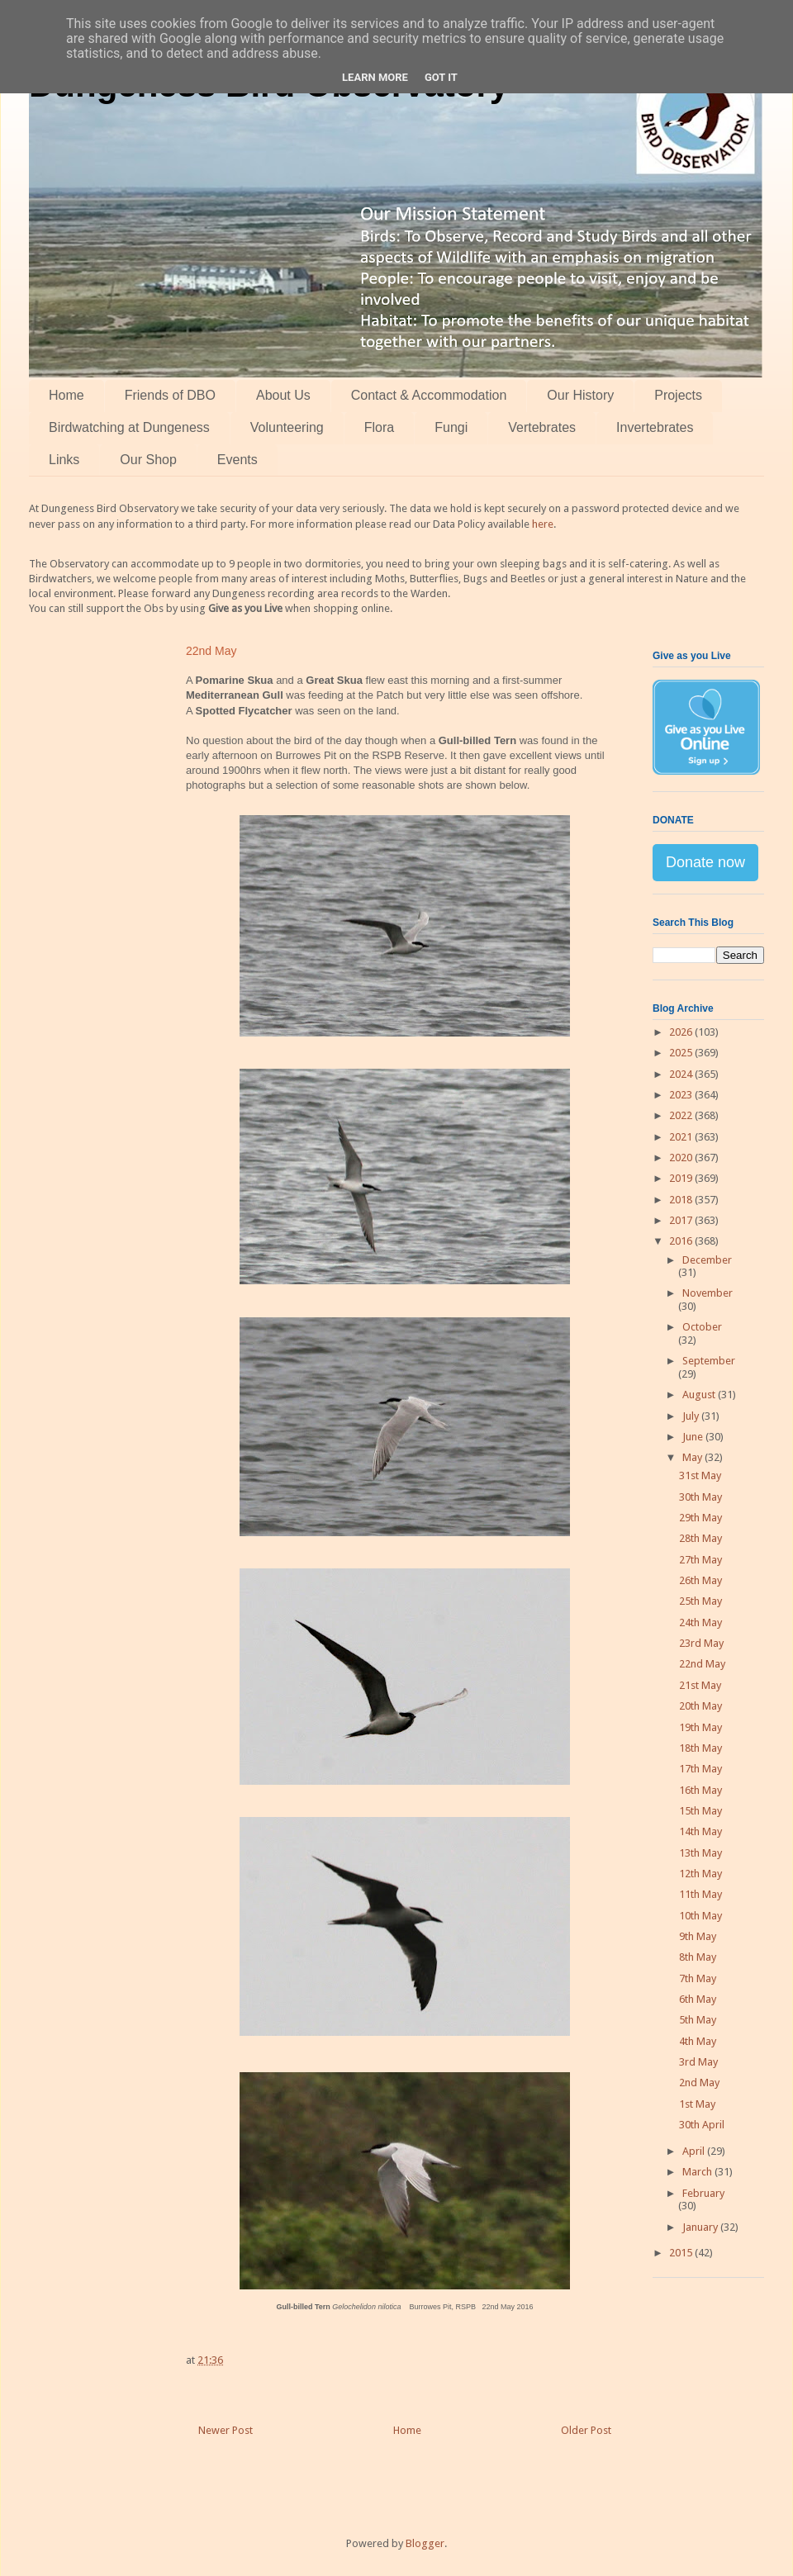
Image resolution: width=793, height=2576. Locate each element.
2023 (682, 1095)
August (700, 1394)
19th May (700, 1727)
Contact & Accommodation (429, 395)
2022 (682, 1115)
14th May (700, 1831)
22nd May (702, 1664)
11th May (700, 1894)
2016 (682, 1241)
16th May (700, 1790)
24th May (700, 1622)
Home (66, 395)
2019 (682, 1178)
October (702, 1327)
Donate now (705, 862)
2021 (682, 1137)
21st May (700, 1685)
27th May (700, 1560)
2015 (682, 2252)
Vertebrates (542, 427)
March (698, 2172)
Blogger (425, 2543)
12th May (700, 1873)
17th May (700, 1768)
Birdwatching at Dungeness (129, 427)
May (693, 1457)
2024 (682, 1074)
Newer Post (225, 2430)
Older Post (586, 2430)
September (708, 1360)
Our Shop (148, 460)
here (542, 524)
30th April (701, 2124)
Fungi (451, 427)
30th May (700, 1497)
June (693, 1436)
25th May (700, 1601)
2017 (682, 1220)
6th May (697, 1999)
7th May (697, 1978)
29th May (700, 1517)
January (701, 2227)
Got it (441, 77)
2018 (682, 1199)
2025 (682, 1052)
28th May (700, 1538)
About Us (283, 395)
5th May (697, 2020)
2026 (682, 1032)
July (691, 1416)
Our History (580, 395)
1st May (697, 2104)
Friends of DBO (170, 395)
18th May (700, 1748)
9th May (697, 1936)
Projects (678, 395)
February (703, 2193)
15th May (700, 1811)
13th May (700, 1853)
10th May (700, 1915)
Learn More (375, 77)
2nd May (699, 2082)
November (707, 1293)
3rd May (698, 2062)
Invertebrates (654, 427)
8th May (697, 1957)
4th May (697, 2041)
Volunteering (287, 427)
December (707, 1260)
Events (237, 460)
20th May (700, 1706)
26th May (700, 1580)
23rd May (701, 1643)
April (694, 2151)
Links (64, 460)
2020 (682, 1157)
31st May (700, 1475)
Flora (379, 427)
